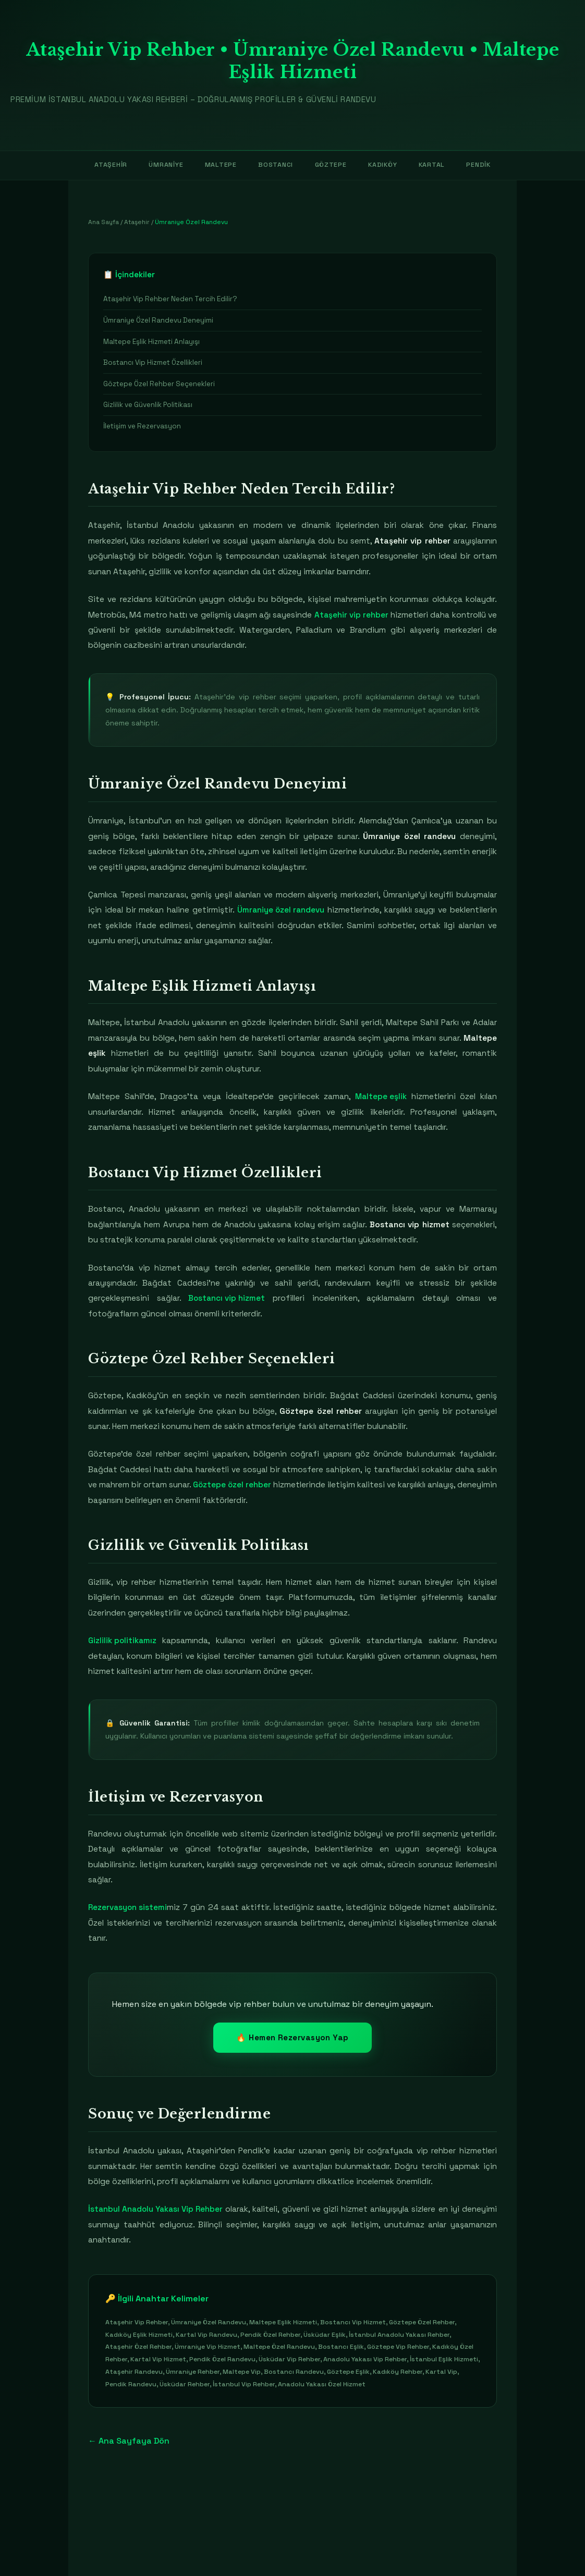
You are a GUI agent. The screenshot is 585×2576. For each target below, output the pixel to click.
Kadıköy (384, 165)
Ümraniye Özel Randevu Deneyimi (158, 320)
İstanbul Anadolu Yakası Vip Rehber (157, 2210)
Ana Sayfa (103, 222)
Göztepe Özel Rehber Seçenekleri (159, 384)
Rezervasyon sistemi (128, 1908)
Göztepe (330, 165)
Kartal (435, 165)
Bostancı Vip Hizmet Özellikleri (152, 363)
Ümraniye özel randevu (280, 911)
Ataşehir (105, 165)
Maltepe (218, 165)
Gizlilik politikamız (123, 1641)
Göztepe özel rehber (251, 1485)
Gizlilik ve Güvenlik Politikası (147, 405)
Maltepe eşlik (381, 1097)
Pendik (484, 165)
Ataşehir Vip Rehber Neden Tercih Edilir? (170, 299)
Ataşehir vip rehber (351, 615)
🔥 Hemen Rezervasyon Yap (292, 2038)
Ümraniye (161, 165)
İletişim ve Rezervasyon (142, 426)
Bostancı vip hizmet (227, 1299)
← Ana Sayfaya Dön (128, 2441)
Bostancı (274, 165)
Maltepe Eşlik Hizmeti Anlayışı (151, 342)
